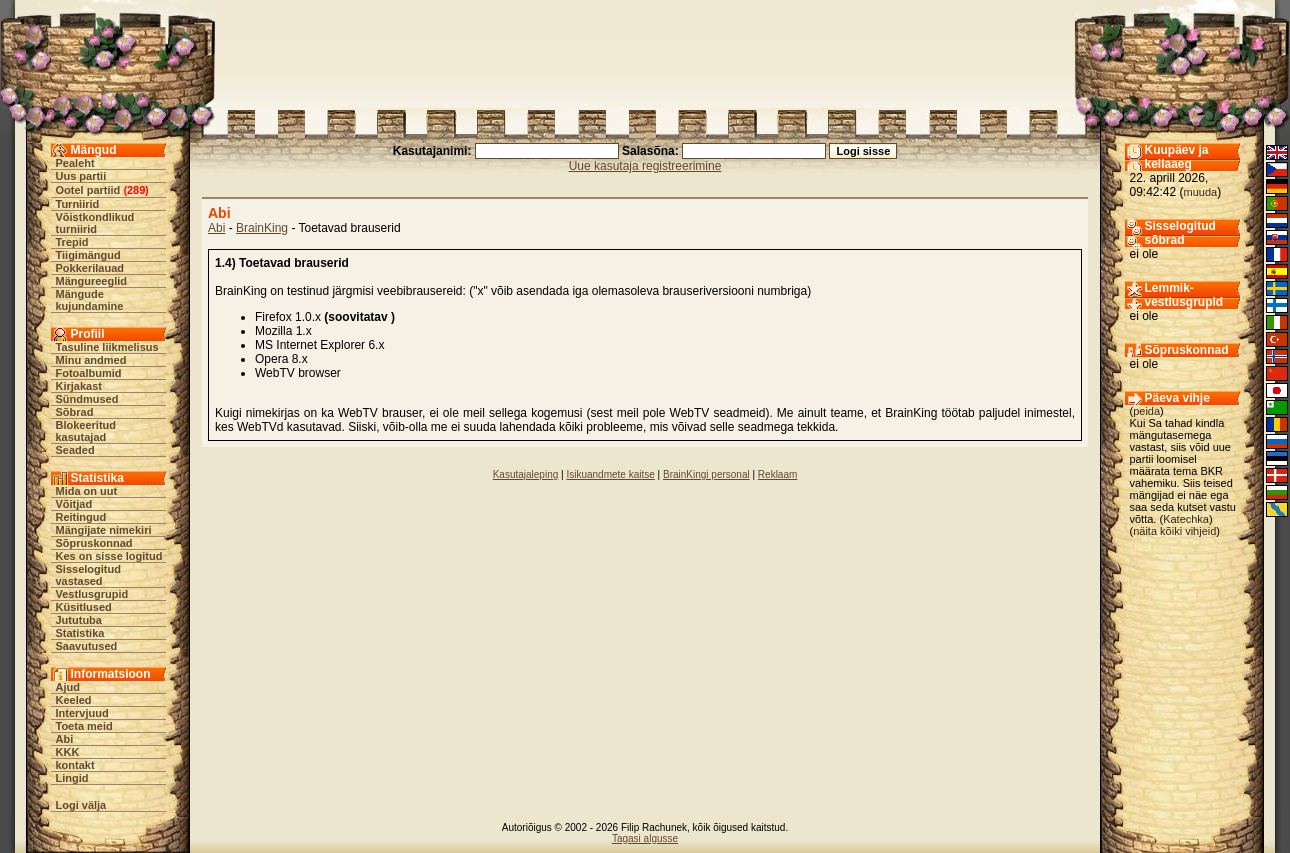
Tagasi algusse (645, 838)
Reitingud (81, 517)
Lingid (72, 778)
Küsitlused (84, 607)
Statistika (80, 633)
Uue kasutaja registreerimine (645, 166)
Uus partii (81, 176)
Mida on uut (87, 491)
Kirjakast (79, 386)
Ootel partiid (88, 190)
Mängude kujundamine (90, 300)
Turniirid (78, 204)
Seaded (75, 450)
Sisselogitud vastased (88, 575)
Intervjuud (82, 713)
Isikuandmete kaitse (610, 474)
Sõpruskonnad (94, 543)
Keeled (74, 700)
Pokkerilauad (90, 268)
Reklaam (777, 474)
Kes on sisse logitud (109, 556)
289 (136, 190)
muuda (1201, 192)
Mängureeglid (92, 281)
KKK (68, 752)
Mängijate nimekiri (104, 530)
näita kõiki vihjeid (1174, 531)
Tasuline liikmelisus (107, 347)
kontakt (75, 765)
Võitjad (74, 504)
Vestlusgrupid (92, 594)
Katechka (1186, 519)
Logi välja (81, 805)
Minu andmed (91, 360)
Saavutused (87, 646)
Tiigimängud (88, 255)
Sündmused (87, 399)
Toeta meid (84, 726)
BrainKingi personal (706, 474)
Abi (65, 739)
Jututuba (79, 620)
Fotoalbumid (89, 373)
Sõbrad (75, 412)
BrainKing (262, 228)
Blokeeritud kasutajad (86, 431)
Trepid (72, 242)
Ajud (68, 687)
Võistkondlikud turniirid (95, 223)
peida (1146, 411)
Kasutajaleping (526, 474)
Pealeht (75, 163)
